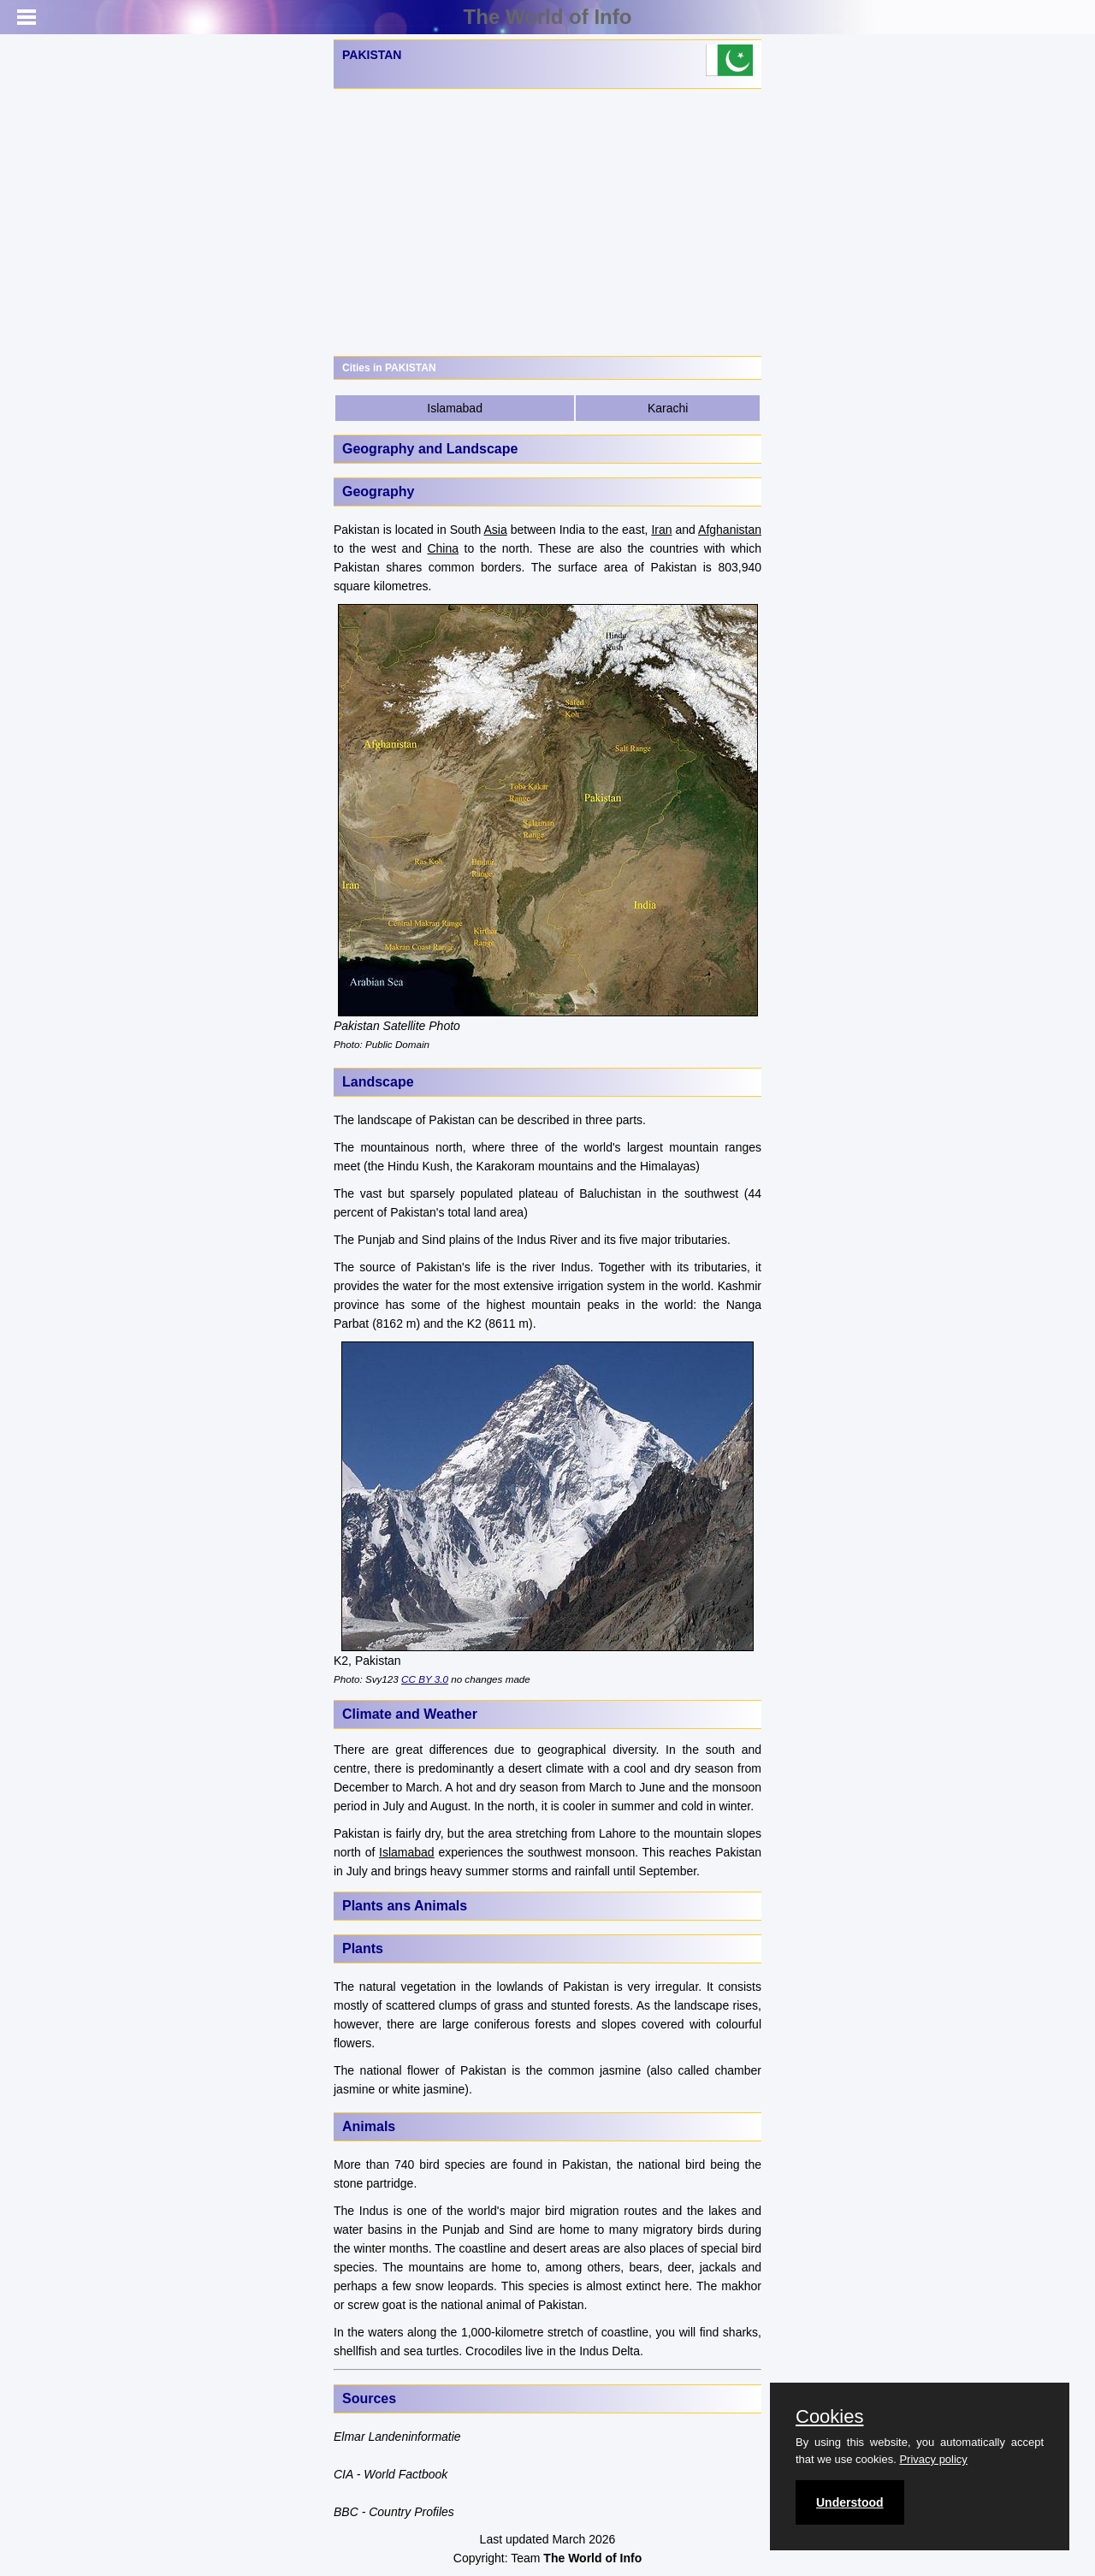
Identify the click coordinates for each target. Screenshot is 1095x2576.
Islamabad (454, 408)
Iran (661, 529)
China (443, 548)
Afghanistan (729, 529)
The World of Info (548, 16)
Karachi (668, 408)
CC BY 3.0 (424, 1679)
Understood (850, 2502)
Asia (495, 529)
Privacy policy (933, 2459)
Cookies (829, 2416)
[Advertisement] (547, 222)
